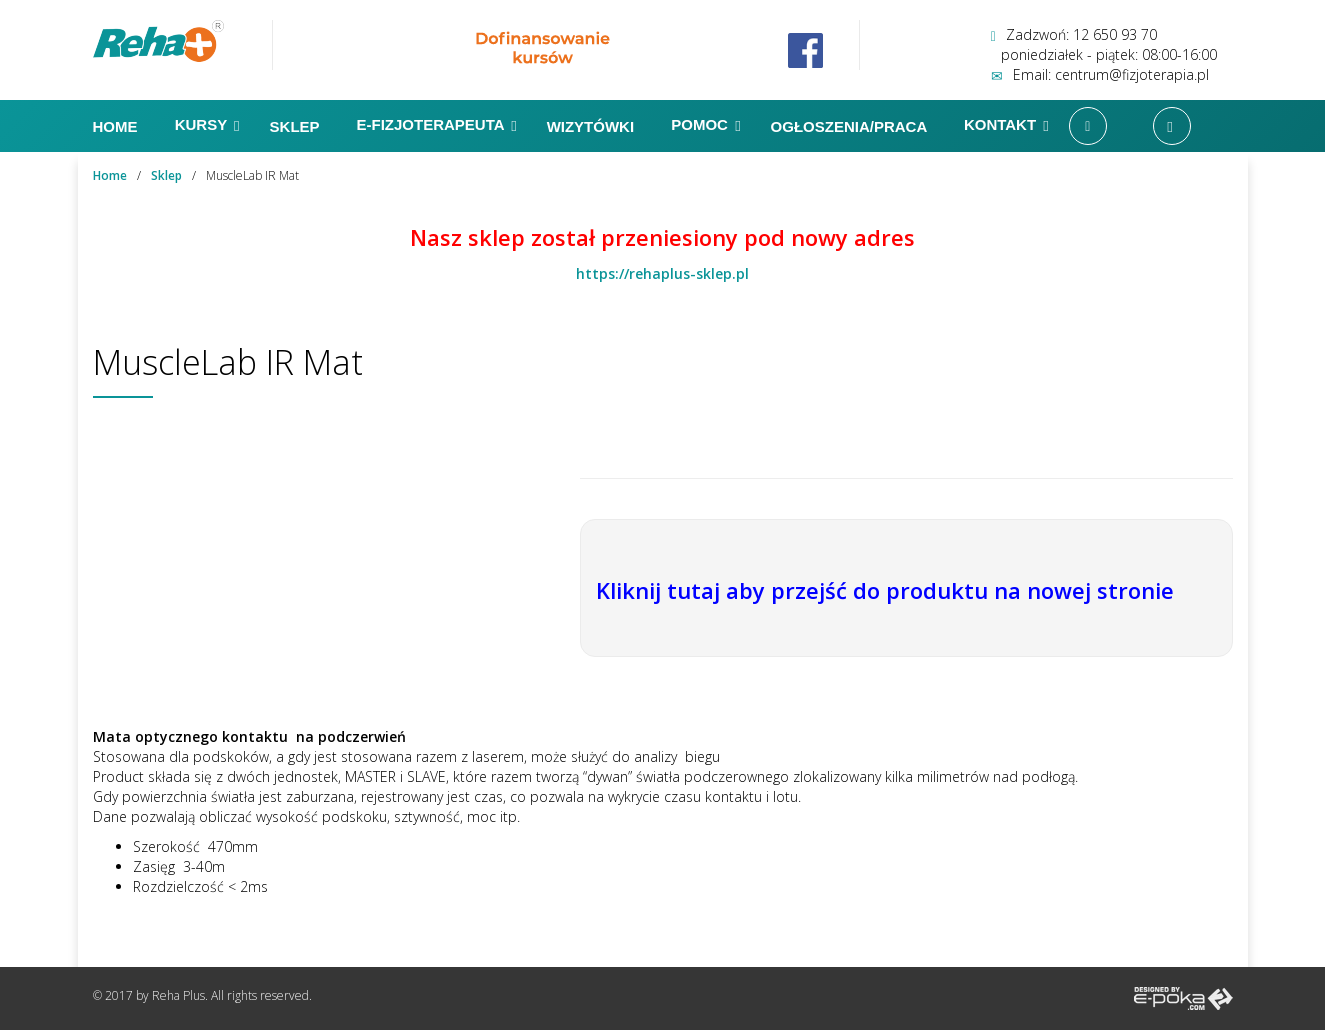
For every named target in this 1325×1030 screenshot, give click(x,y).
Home (117, 126)
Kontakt (1006, 126)
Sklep (297, 126)
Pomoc (705, 126)
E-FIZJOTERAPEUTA (436, 126)
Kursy (207, 126)
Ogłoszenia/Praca (851, 126)
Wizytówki (593, 126)
